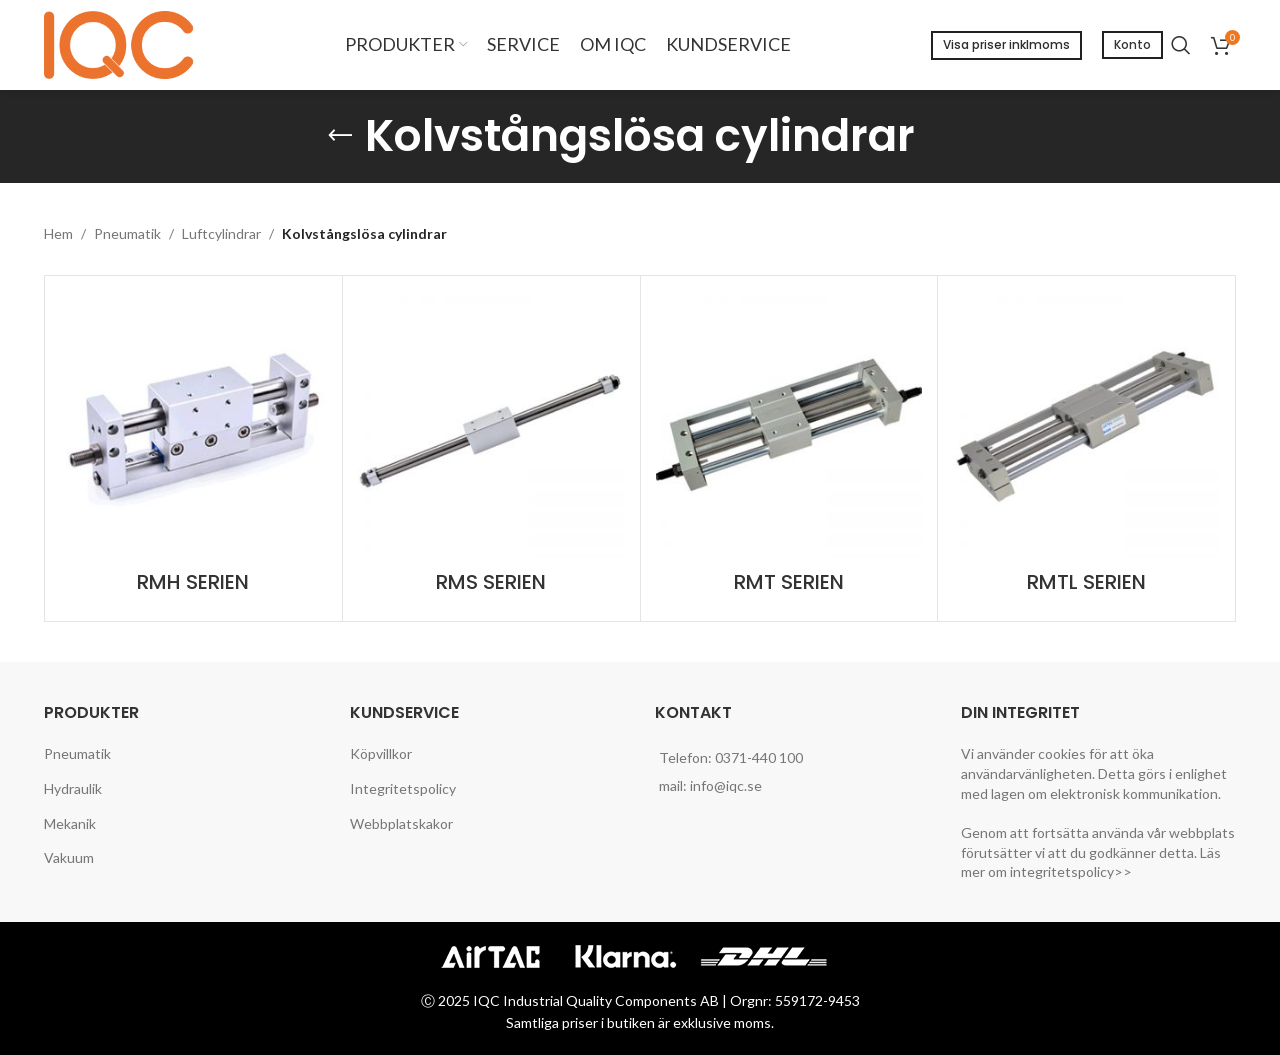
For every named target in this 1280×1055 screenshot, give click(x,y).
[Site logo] (124, 43)
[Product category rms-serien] (491, 448)
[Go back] (340, 136)
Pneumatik (127, 233)
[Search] (1181, 45)
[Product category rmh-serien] (193, 448)
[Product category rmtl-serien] (1086, 448)
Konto (1132, 44)
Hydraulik (73, 788)
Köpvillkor (381, 753)
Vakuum (69, 857)
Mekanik (70, 823)
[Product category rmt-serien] (789, 448)
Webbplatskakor (401, 823)
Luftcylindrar (221, 233)
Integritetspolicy (403, 788)
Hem (58, 233)
